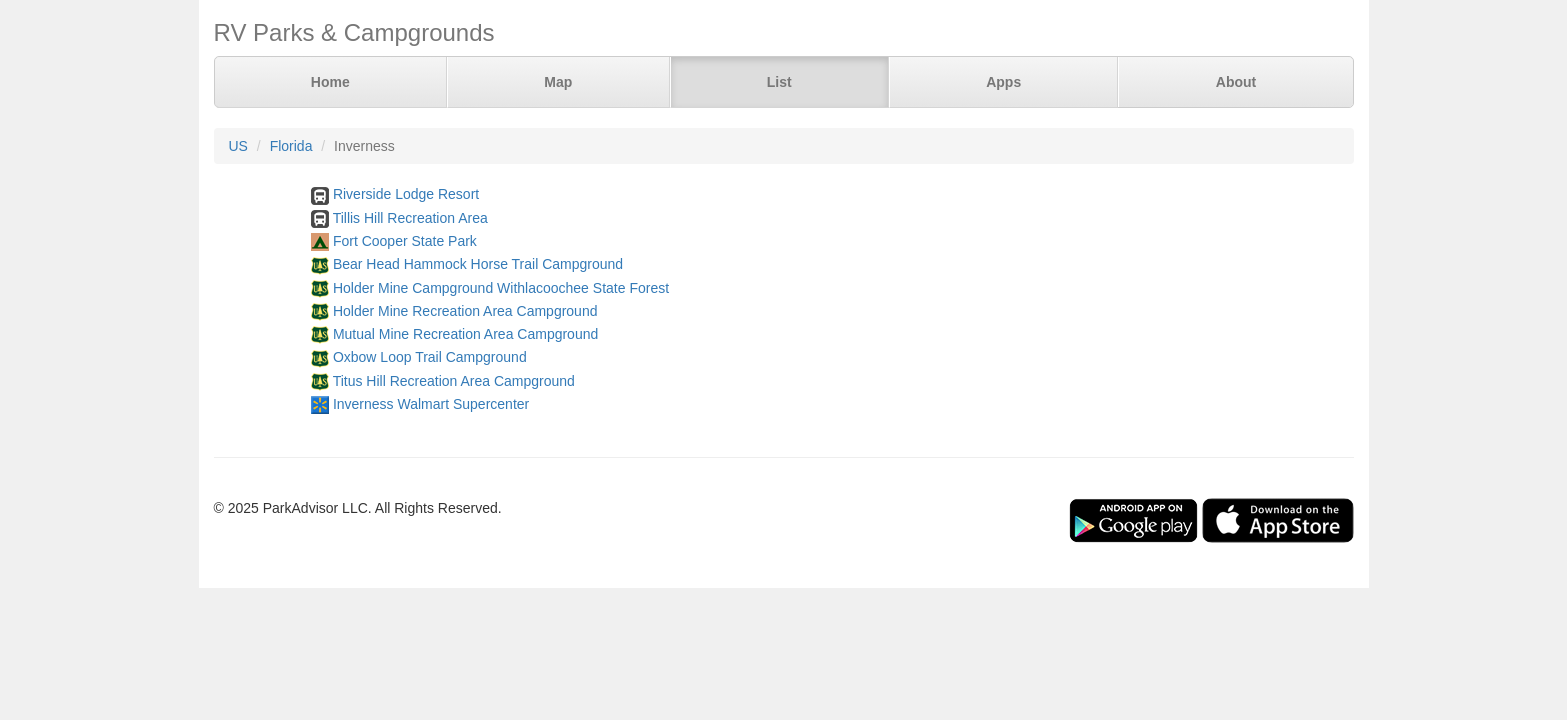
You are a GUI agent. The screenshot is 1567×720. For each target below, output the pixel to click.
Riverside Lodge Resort (406, 194)
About (1236, 82)
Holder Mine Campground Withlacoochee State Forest (501, 288)
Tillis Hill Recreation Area (410, 218)
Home (330, 82)
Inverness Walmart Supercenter (431, 404)
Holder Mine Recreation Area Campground (465, 311)
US (238, 146)
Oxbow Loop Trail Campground (430, 357)
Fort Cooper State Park (405, 241)
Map (558, 82)
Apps (1003, 82)
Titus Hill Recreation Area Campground (454, 381)
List (779, 82)
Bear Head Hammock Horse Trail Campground (478, 264)
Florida (291, 146)
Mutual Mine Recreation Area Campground (465, 334)
